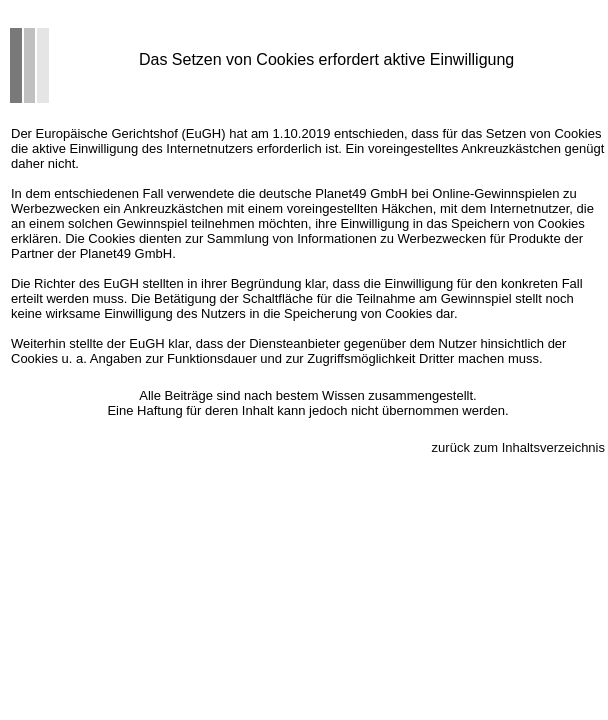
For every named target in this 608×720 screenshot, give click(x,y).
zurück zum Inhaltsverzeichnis (518, 447)
